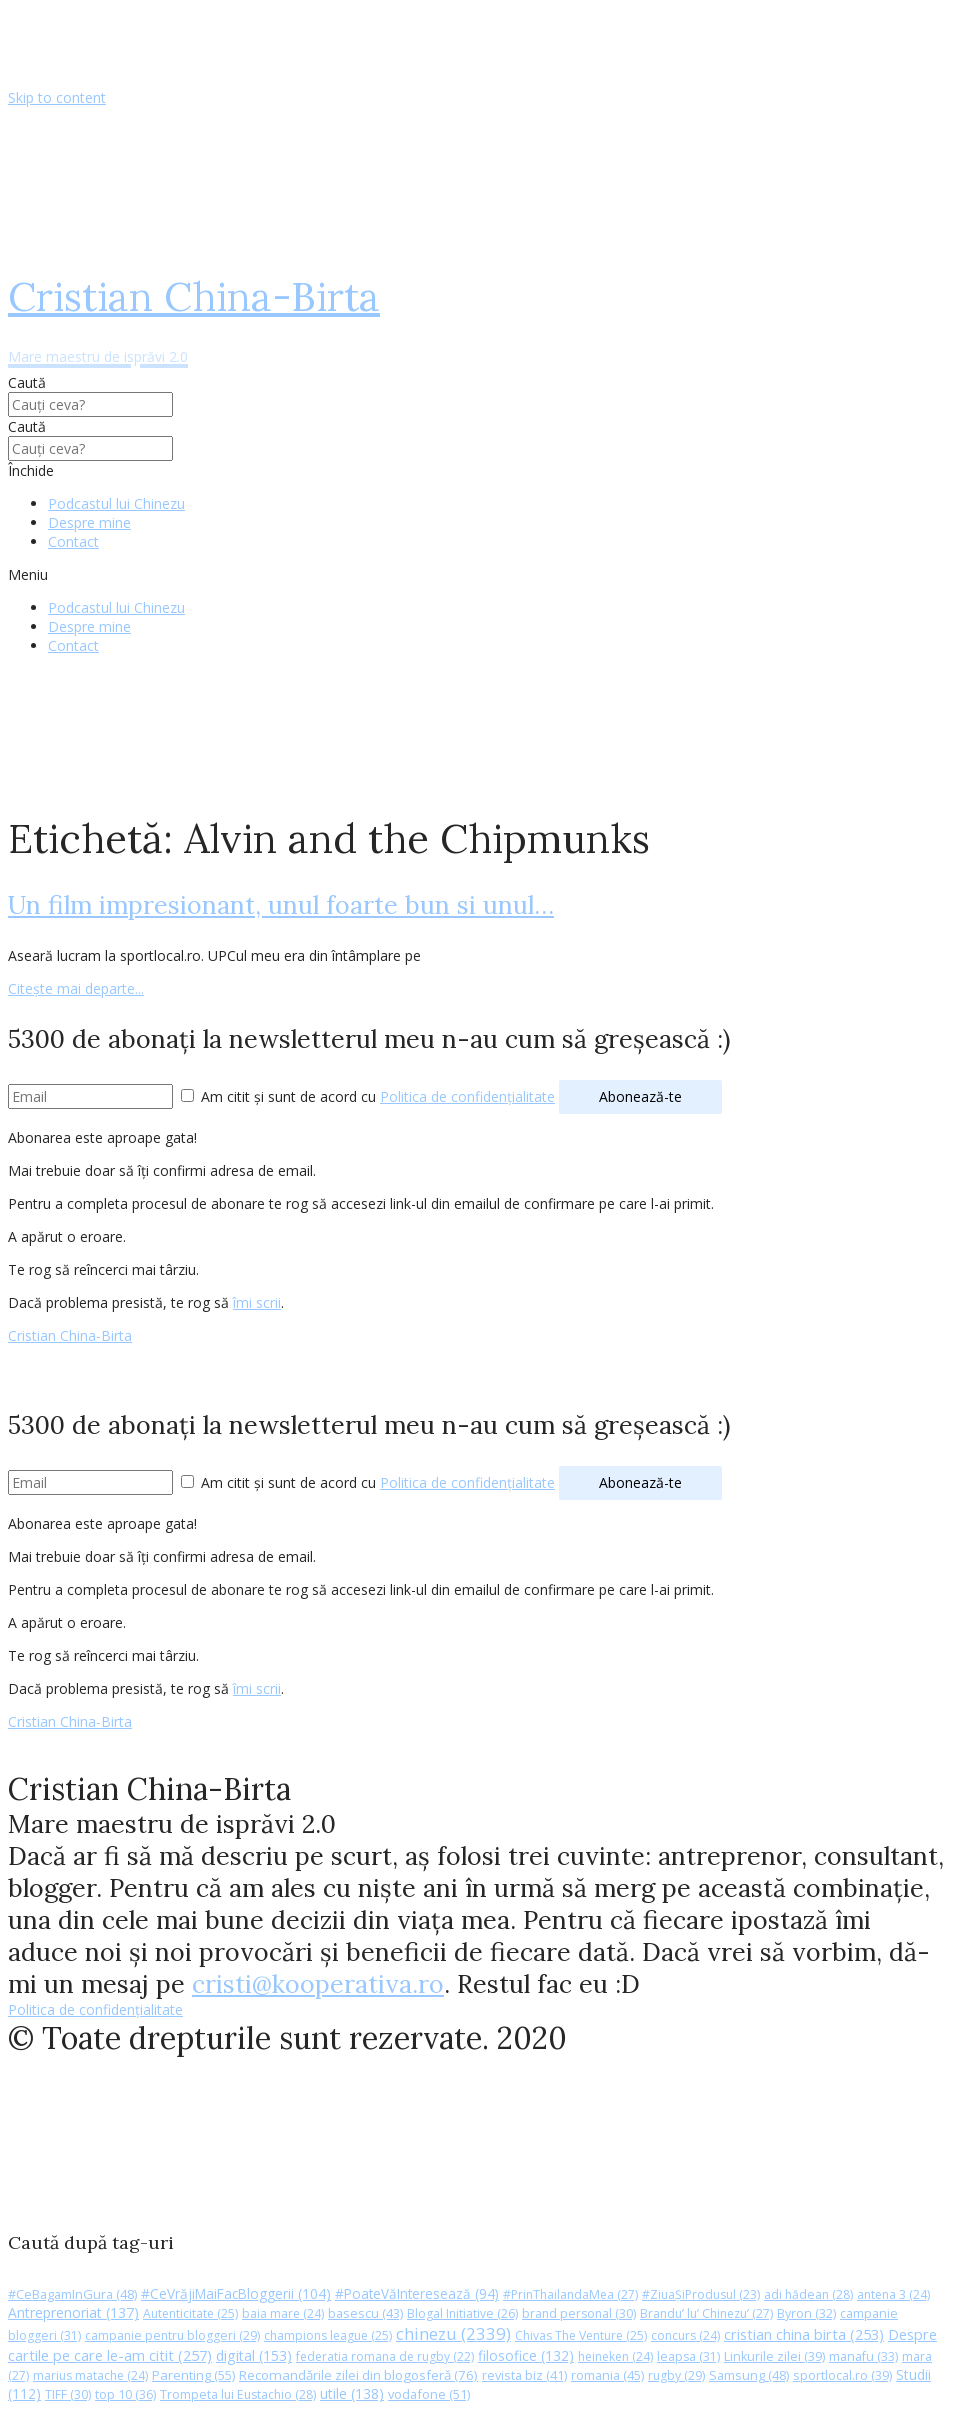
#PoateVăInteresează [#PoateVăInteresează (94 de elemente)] (417, 2294)
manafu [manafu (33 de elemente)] (863, 2356)
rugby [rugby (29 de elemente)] (676, 2375)
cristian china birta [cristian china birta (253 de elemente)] (804, 2334)
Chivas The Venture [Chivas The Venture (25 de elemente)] (581, 2335)
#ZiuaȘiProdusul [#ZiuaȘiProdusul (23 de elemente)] (701, 2294)
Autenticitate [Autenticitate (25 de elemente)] (190, 2313)
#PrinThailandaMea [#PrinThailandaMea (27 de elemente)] (570, 2294)
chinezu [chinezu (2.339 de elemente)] (453, 2333)
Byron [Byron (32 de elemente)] (806, 2313)
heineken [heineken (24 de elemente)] (615, 2356)
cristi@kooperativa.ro (318, 1984)
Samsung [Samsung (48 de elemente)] (749, 2375)
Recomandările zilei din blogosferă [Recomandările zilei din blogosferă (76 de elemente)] (358, 2375)
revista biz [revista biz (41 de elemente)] (524, 2375)
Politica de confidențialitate (467, 1096)
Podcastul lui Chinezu (116, 503)
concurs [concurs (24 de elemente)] (685, 2335)
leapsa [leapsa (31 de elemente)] (688, 2356)
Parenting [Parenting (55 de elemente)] (193, 2375)
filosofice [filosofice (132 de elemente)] (526, 2355)
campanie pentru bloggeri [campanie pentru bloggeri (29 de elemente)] (172, 2335)
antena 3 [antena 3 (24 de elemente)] (893, 2294)
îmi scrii (257, 1302)
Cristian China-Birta (70, 1335)
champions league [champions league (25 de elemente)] (328, 2335)
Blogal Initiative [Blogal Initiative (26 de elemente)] (462, 2313)
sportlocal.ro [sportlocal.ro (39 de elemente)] (842, 2375)
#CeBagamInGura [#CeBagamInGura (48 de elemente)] (72, 2294)
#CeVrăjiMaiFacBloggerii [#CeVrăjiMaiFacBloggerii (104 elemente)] (236, 2293)
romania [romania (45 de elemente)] (607, 2375)
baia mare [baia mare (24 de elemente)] (283, 2313)
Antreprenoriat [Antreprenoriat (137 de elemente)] (73, 2312)
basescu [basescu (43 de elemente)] (365, 2313)
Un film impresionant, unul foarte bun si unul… (281, 905)
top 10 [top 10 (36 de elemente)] (125, 2394)
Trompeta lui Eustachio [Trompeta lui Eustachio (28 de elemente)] (238, 2394)
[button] (476, 574)
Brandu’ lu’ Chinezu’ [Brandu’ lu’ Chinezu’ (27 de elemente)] (706, 2313)
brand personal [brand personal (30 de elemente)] (579, 2313)
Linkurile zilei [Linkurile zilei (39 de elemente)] (774, 2356)
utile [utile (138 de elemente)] (352, 2393)
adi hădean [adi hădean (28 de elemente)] (808, 2294)
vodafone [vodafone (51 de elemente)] (429, 2394)
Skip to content (57, 97)
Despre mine (89, 522)
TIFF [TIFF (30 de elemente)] (68, 2394)
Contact (73, 541)
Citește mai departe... (76, 988)
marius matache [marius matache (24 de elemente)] (90, 2375)
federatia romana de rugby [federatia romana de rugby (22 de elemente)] (385, 2356)
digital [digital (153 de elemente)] (254, 2355)
